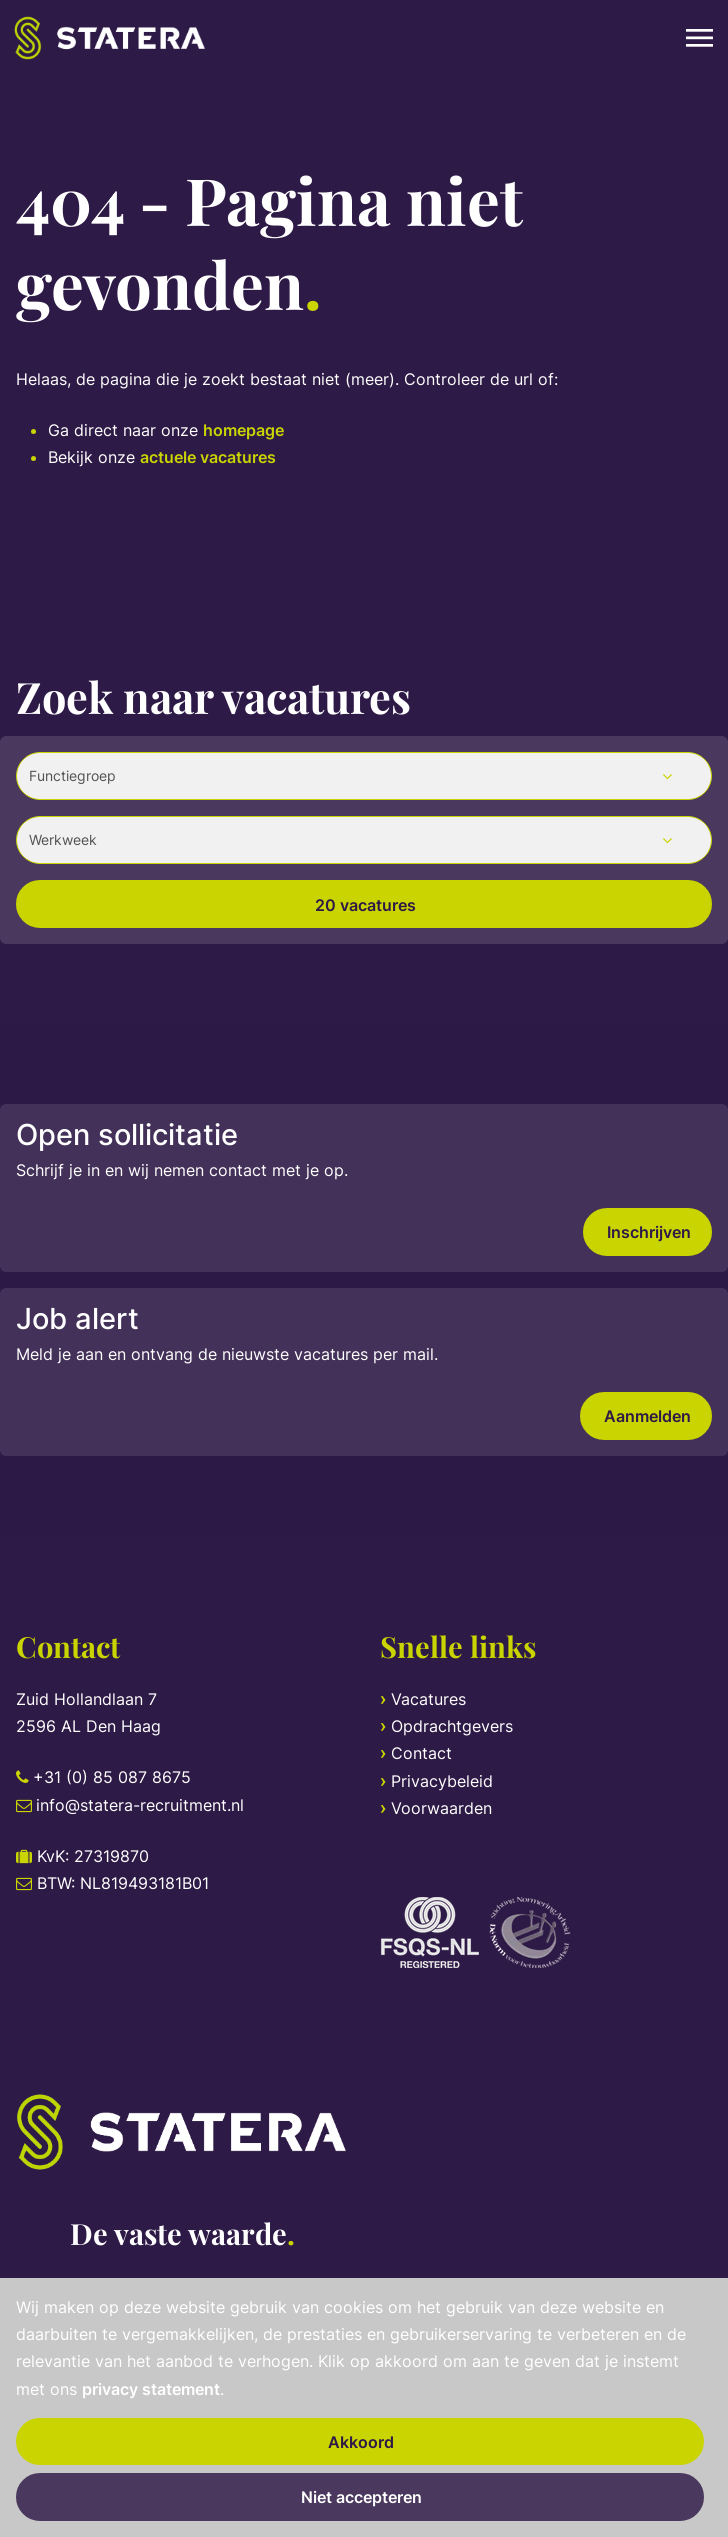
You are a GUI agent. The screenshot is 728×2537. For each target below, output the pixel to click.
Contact (421, 1753)
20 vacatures (365, 905)
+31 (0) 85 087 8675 (112, 1777)
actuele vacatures (208, 457)
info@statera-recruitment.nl (140, 1805)
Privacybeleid (442, 1781)
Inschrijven (649, 1232)
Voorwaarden (441, 1808)
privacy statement (151, 2389)
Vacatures (428, 1699)
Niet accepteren (361, 2497)
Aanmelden (647, 1416)
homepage (243, 430)
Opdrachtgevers (452, 1726)
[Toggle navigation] (701, 38)
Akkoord (361, 2442)
